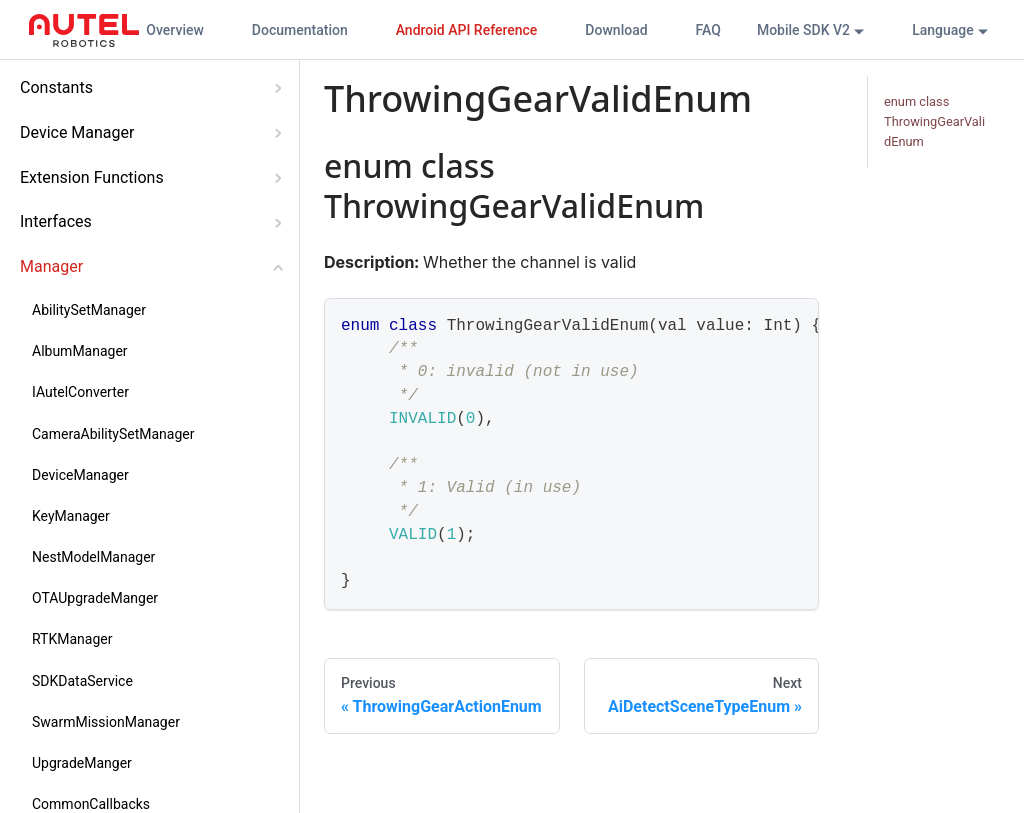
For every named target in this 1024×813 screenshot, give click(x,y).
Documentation (300, 30)
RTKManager (72, 639)
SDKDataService (82, 681)
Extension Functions (92, 177)
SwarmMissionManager (106, 722)
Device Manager (77, 132)
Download (616, 30)
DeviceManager (80, 475)
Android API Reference (467, 30)
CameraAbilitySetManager (113, 434)
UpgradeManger (82, 763)
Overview (174, 30)
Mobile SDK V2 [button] (803, 30)
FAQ (708, 30)
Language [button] (943, 30)
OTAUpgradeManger (95, 598)
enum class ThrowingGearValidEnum (934, 121)
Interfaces (56, 221)
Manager (51, 266)
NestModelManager (93, 557)
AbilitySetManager (89, 310)
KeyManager (71, 516)
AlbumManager (80, 351)
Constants (56, 87)
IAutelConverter (80, 392)
